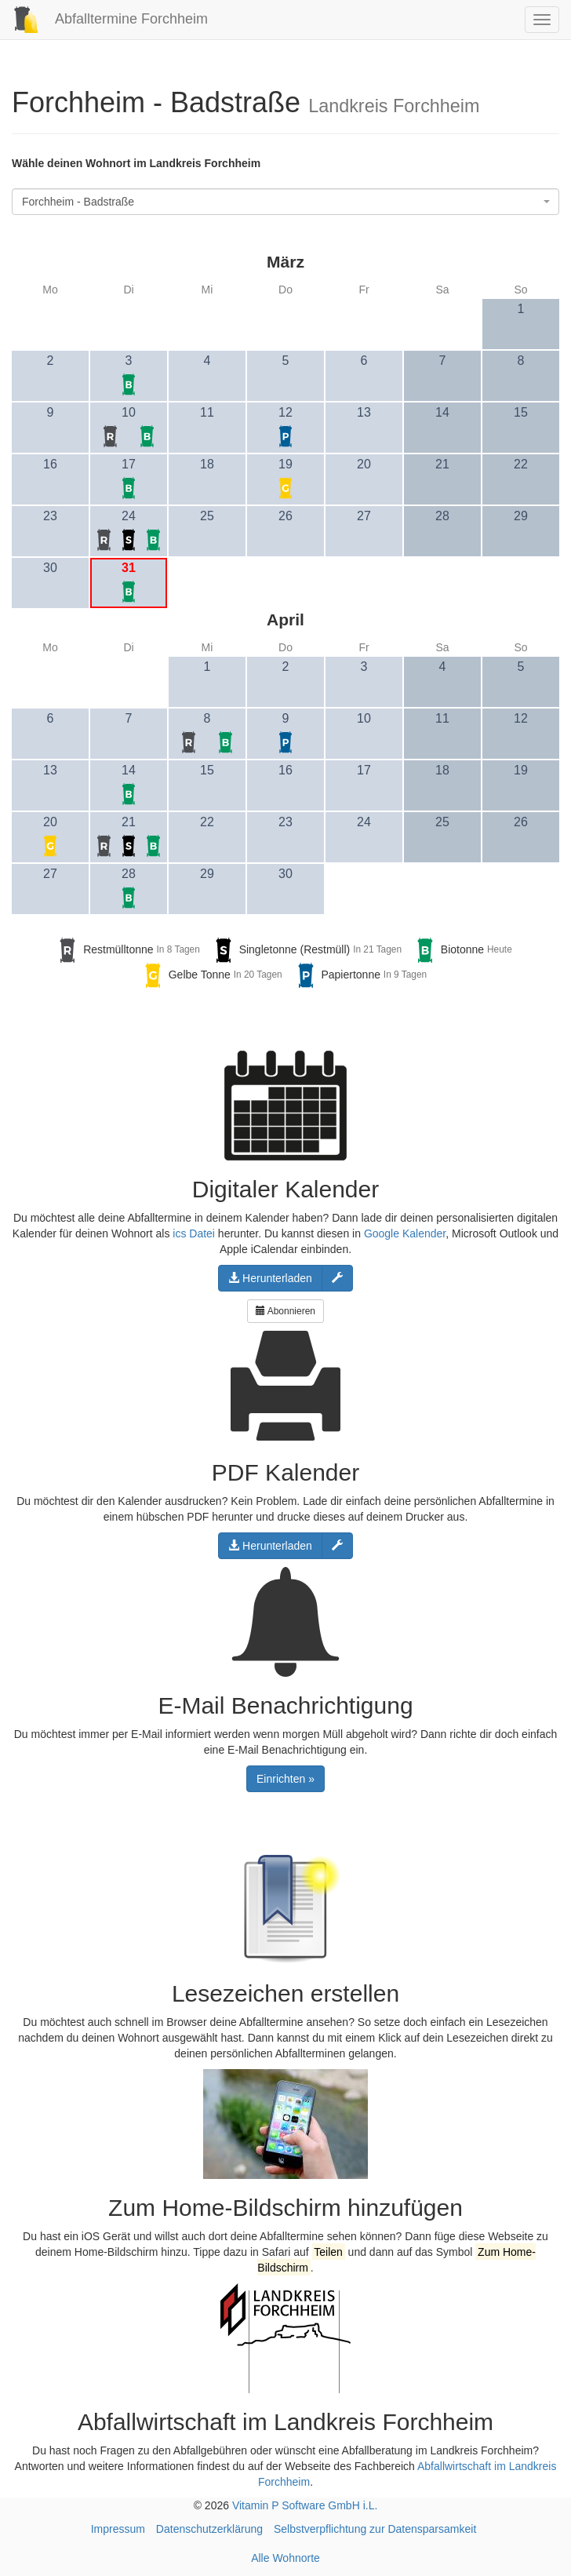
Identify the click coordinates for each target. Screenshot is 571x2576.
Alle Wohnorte (285, 2558)
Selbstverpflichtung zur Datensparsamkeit (375, 2529)
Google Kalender (405, 1233)
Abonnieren (285, 1311)
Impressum (118, 2529)
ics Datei (194, 1233)
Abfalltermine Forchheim (104, 19)
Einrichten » (285, 1779)
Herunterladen (270, 1278)
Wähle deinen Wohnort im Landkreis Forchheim (136, 163)
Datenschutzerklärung (209, 2529)
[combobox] (285, 201)
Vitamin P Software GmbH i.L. (304, 2505)
